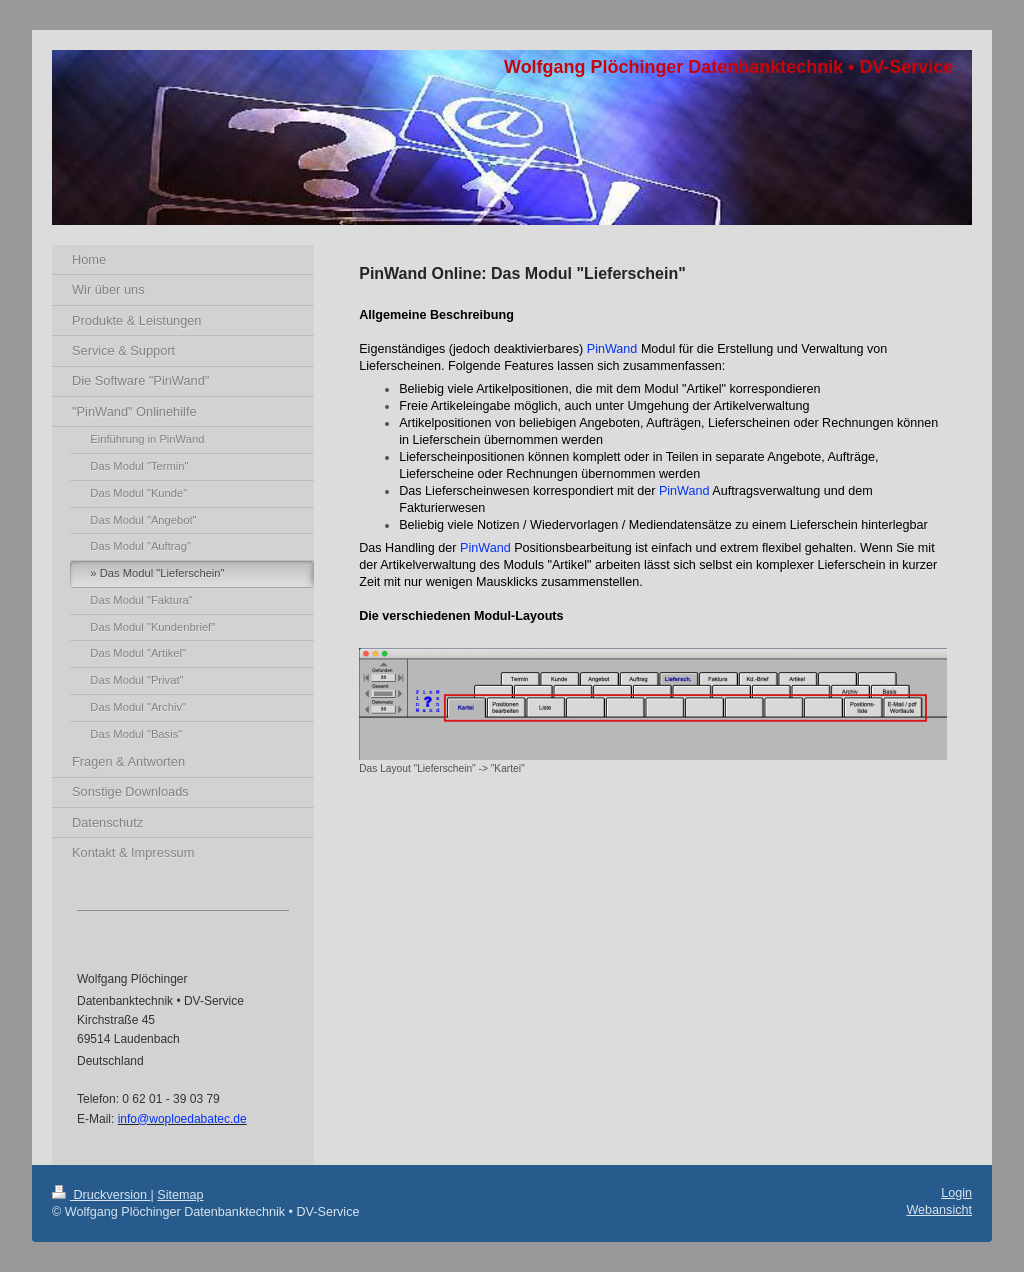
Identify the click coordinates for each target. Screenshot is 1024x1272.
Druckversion (101, 1195)
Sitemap (180, 1195)
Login (956, 1193)
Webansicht (939, 1210)
